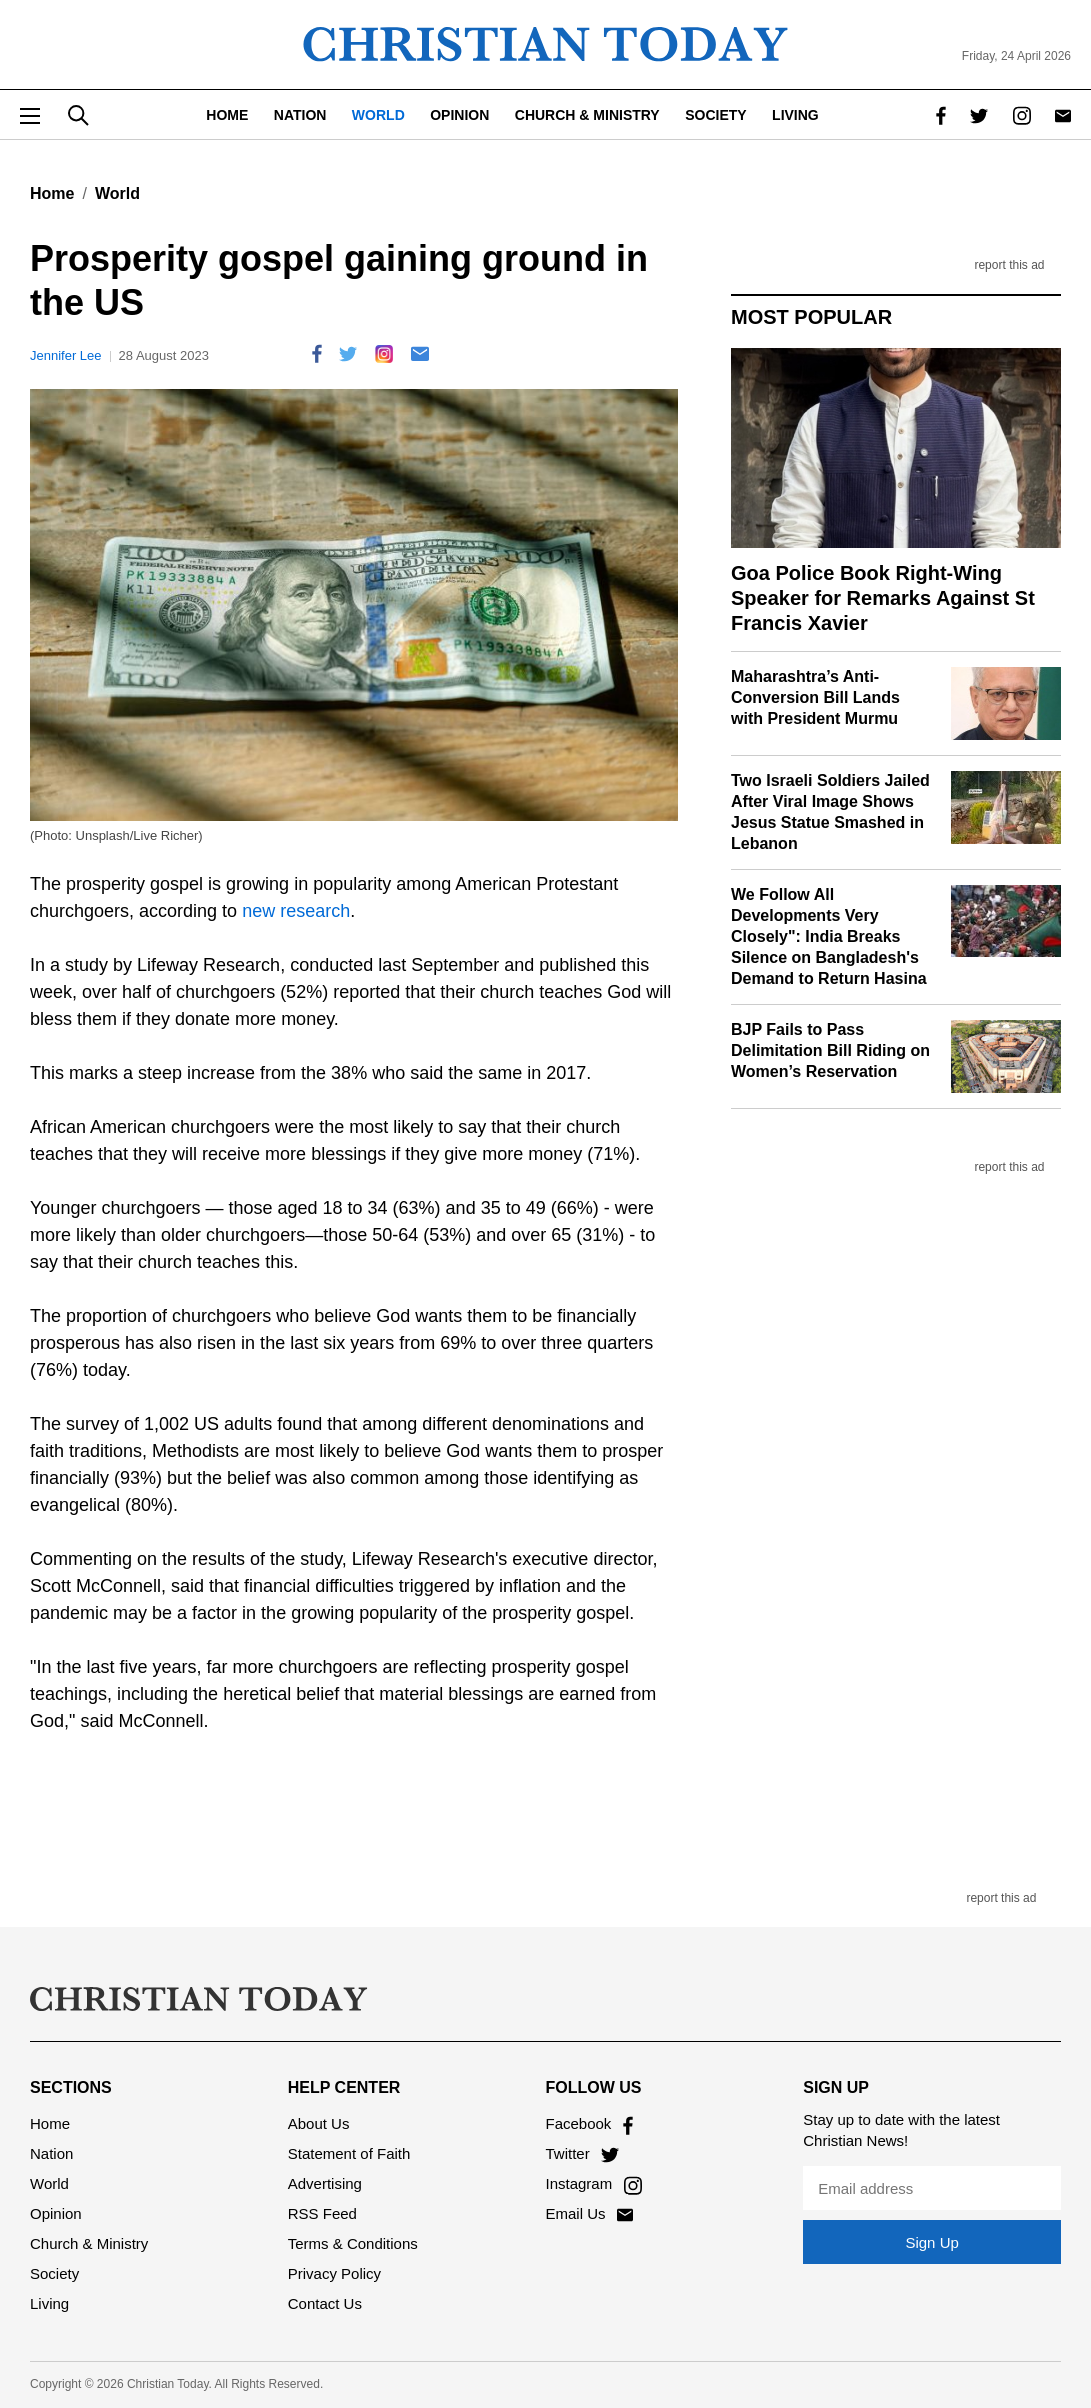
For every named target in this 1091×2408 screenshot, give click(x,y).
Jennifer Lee (66, 355)
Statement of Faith (349, 2153)
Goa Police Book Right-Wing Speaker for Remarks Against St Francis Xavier (883, 598)
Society (715, 115)
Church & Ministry (587, 115)
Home (227, 115)
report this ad (1009, 265)
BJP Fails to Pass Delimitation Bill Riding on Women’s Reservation (830, 1050)
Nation (300, 115)
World (378, 115)
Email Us (590, 2213)
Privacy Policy (334, 2273)
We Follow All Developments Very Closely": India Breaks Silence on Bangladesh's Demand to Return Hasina (829, 936)
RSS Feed (322, 2213)
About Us (319, 2123)
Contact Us (325, 2303)
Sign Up (931, 2242)
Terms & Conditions (353, 2243)
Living (795, 115)
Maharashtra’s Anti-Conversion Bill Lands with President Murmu (815, 697)
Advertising (325, 2183)
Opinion (459, 115)
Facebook (590, 2123)
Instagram (594, 2183)
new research (296, 911)
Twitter (583, 2153)
